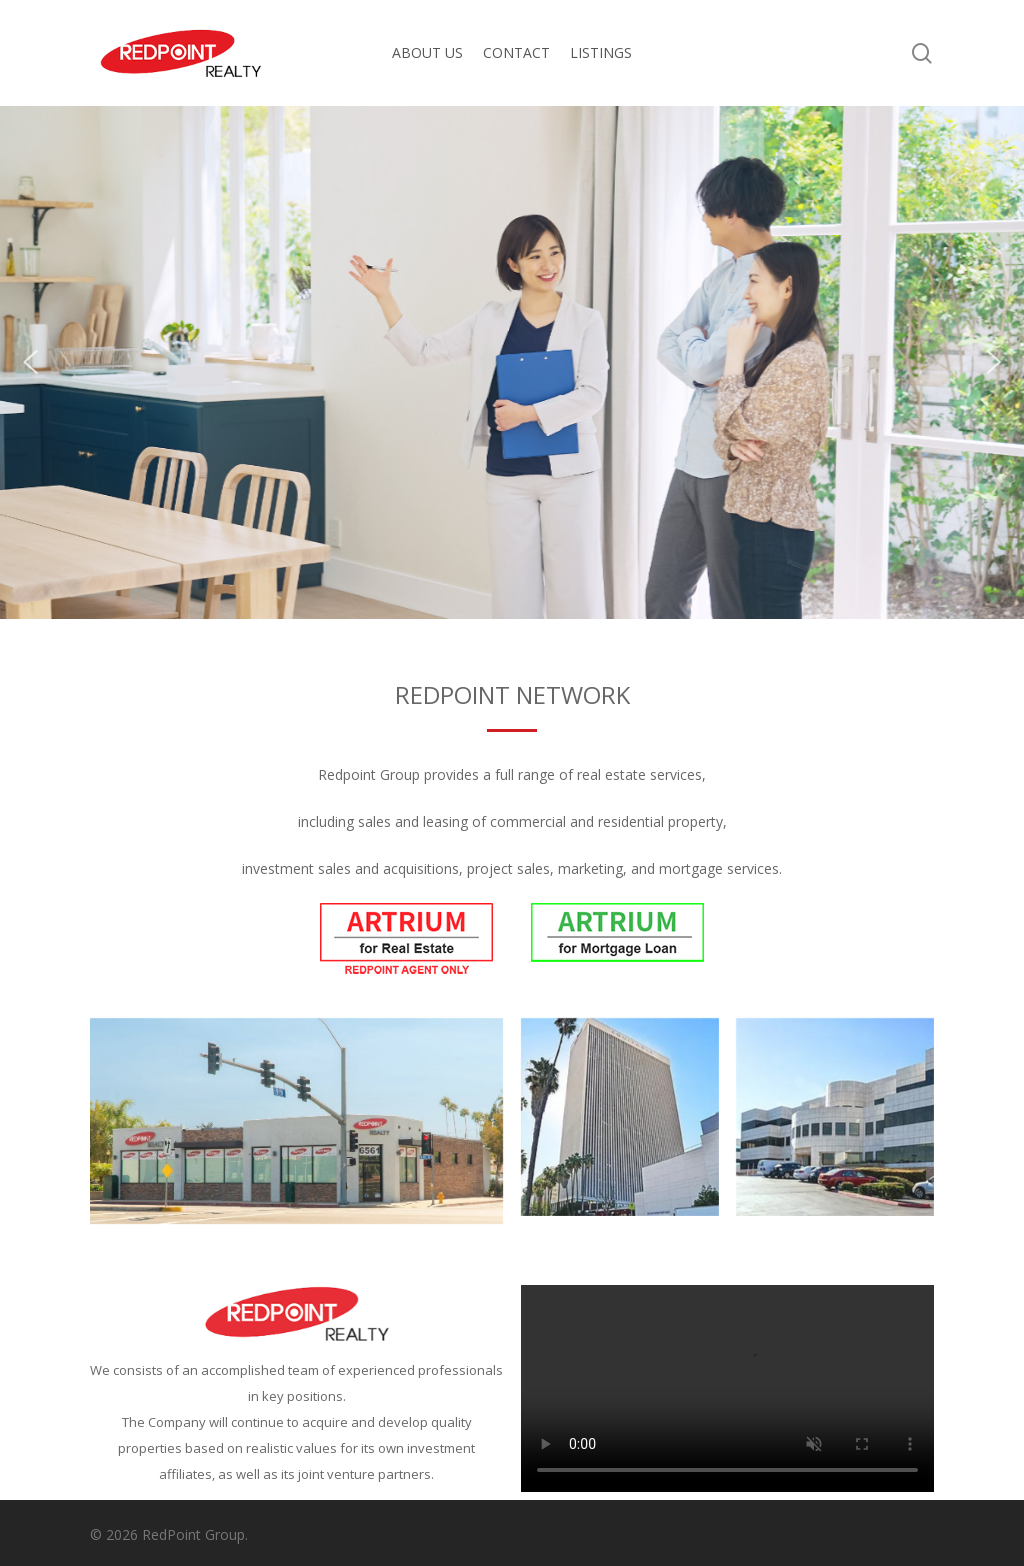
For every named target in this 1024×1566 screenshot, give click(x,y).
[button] (31, 362)
